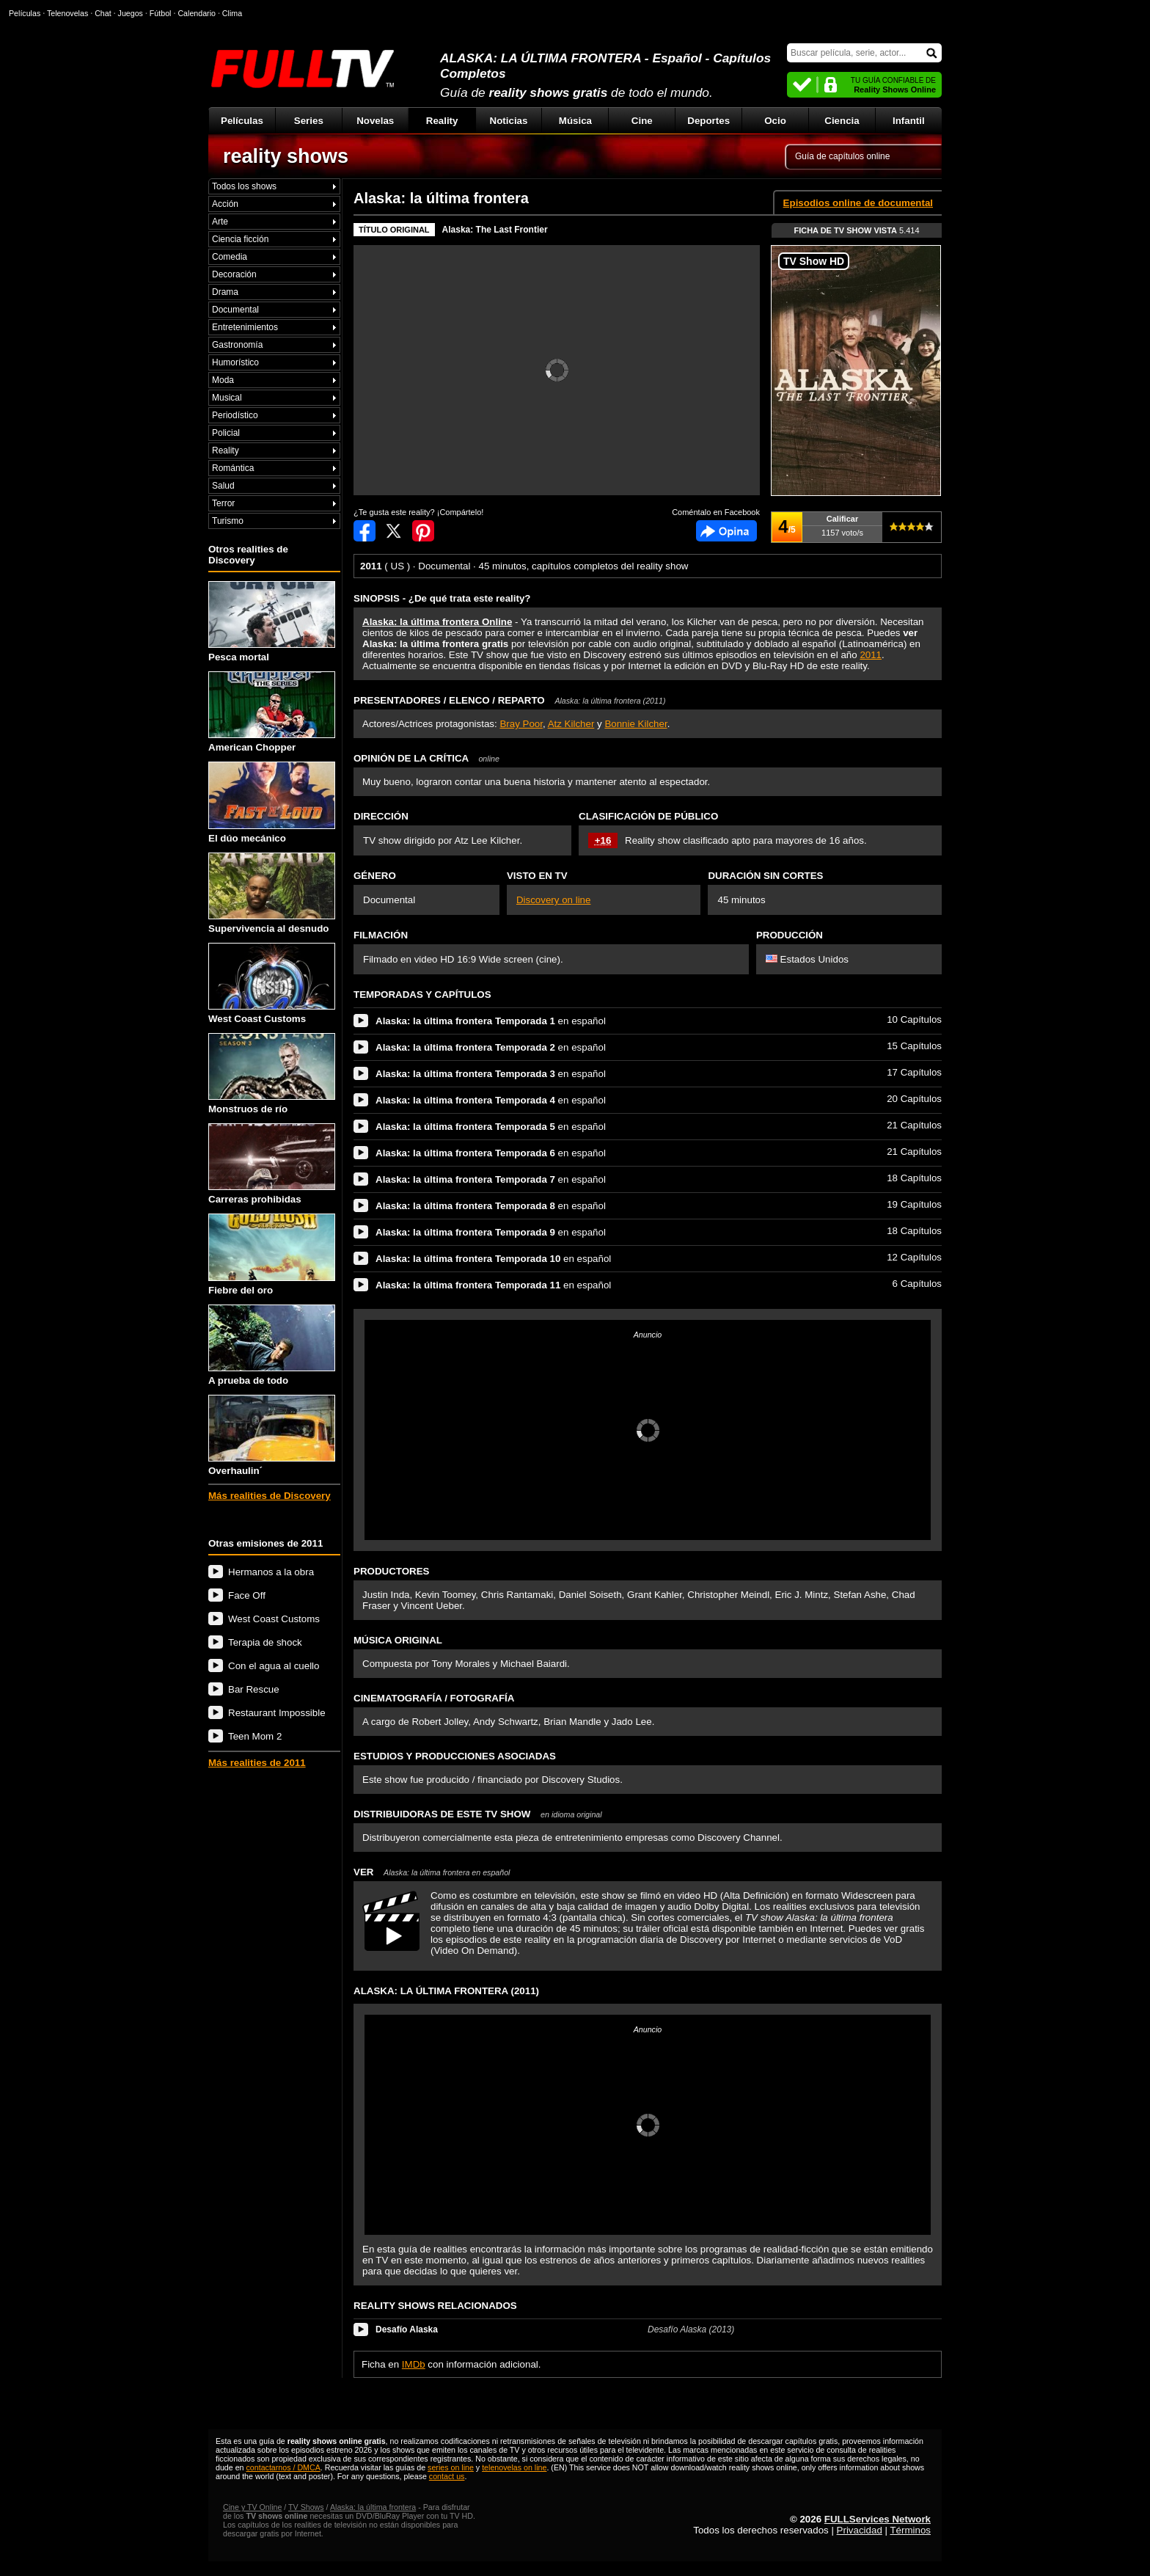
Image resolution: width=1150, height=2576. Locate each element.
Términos (910, 2530)
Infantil (909, 120)
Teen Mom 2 (255, 1736)
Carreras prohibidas (271, 1164)
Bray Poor (521, 723)
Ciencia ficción (240, 239)
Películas (242, 120)
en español (491, 1020)
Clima (232, 13)
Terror (223, 503)
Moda (223, 380)
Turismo (227, 521)
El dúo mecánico (271, 802)
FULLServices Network (877, 2519)
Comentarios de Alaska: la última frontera (726, 530)
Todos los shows (244, 186)
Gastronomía (237, 345)
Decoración (234, 274)
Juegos (130, 13)
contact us (447, 2476)
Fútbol (161, 13)
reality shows (285, 156)
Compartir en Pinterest (423, 530)
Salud (223, 486)
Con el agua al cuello (273, 1665)
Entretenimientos (245, 327)
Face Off (246, 1595)
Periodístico (235, 415)
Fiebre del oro (271, 1254)
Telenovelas (67, 13)
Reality (442, 120)
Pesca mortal (271, 622)
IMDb (413, 2364)
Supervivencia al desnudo (271, 893)
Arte (220, 221)
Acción (225, 204)
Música (575, 120)
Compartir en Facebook (365, 530)
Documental (235, 309)
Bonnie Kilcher (635, 723)
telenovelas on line (514, 2467)
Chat (103, 13)
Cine (642, 120)
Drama (225, 292)
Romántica (233, 468)
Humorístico (235, 362)
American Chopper (271, 712)
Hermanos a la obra (271, 1571)
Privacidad (859, 2530)
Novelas (375, 120)
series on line (451, 2467)
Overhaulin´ (271, 1435)
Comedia (229, 257)
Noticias (509, 120)
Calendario (196, 13)
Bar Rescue (253, 1689)
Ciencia (841, 120)
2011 (871, 654)
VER (432, 1872)
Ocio (775, 120)
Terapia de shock (265, 1642)
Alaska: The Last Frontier (495, 230)
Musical (227, 398)
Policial (226, 433)
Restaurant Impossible (277, 1712)
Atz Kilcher (571, 723)
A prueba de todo (271, 1345)
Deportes (708, 120)
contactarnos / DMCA (283, 2467)
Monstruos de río (271, 1073)
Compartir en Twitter (394, 530)
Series (308, 120)
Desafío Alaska (407, 2329)
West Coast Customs (271, 983)
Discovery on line (553, 899)
